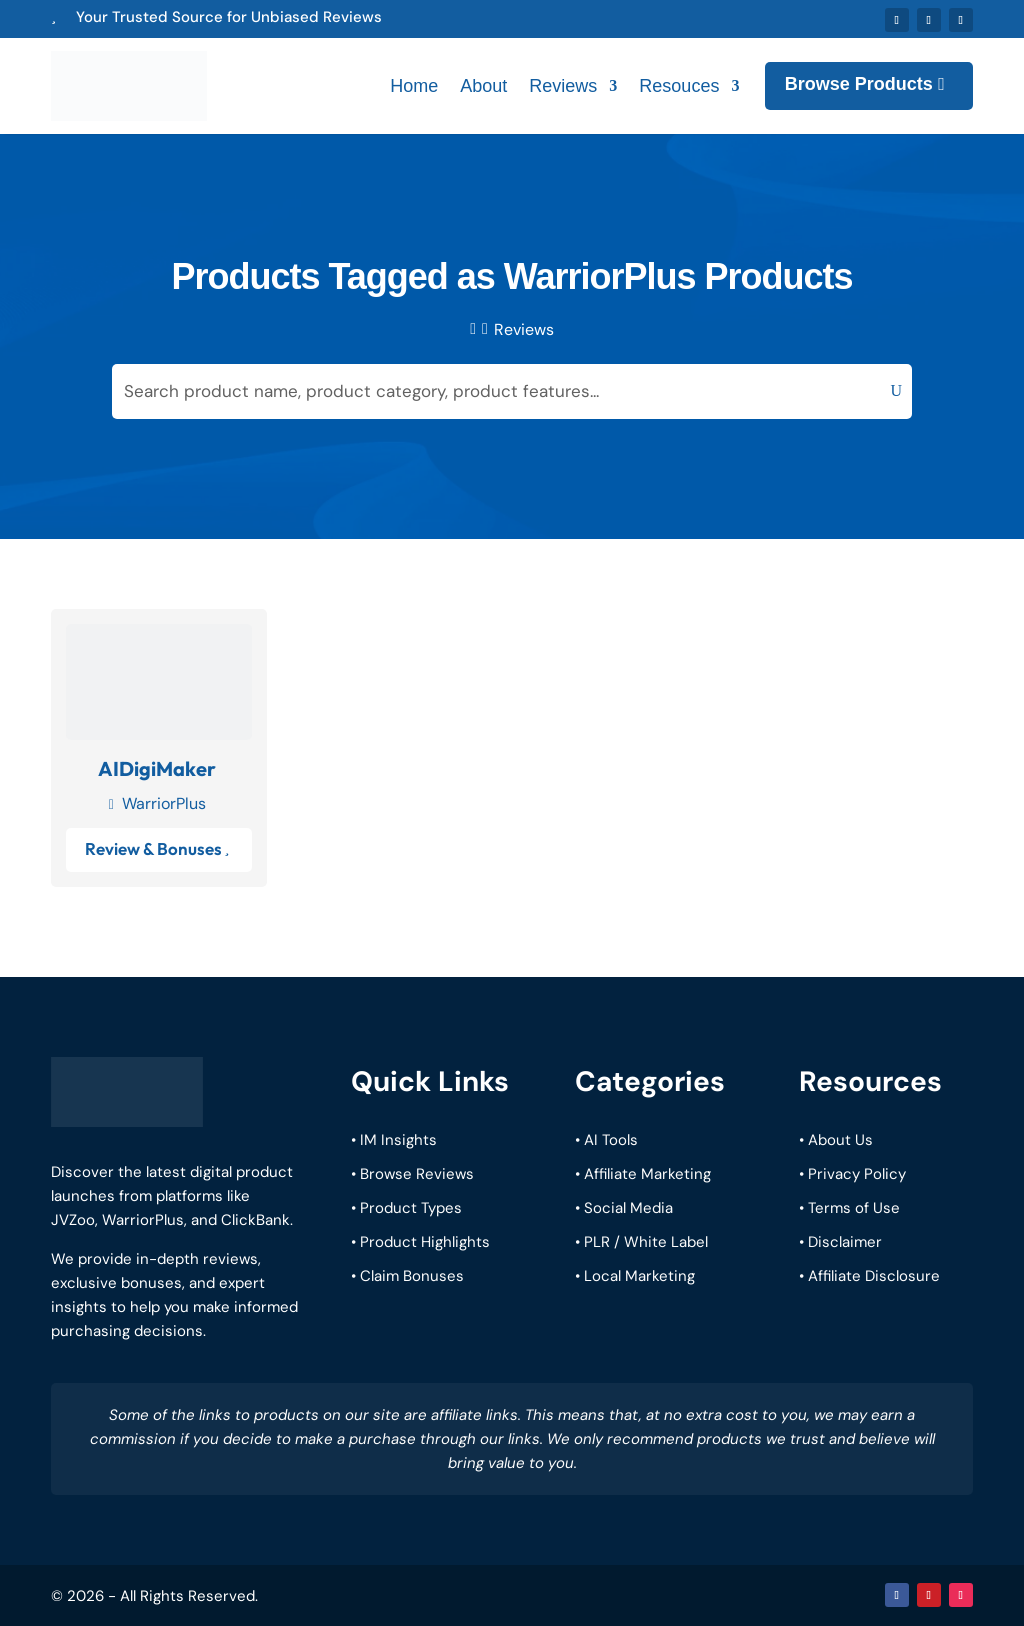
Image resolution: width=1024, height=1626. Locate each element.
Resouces (679, 86)
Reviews (563, 86)
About (483, 86)
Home (414, 86)
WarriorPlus (164, 802)
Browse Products (859, 84)
